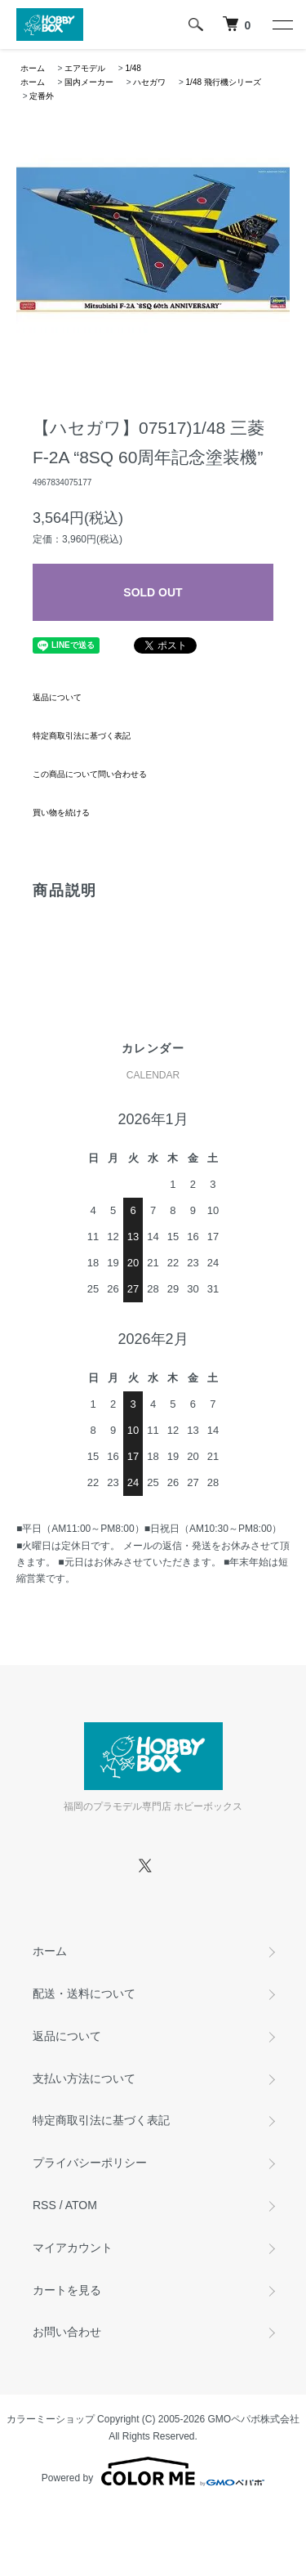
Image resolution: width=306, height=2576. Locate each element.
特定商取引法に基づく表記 (82, 735)
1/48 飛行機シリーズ (223, 82)
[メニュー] (281, 24)
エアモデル (84, 68)
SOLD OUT (152, 592)
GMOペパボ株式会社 (254, 2419)
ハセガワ (149, 82)
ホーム (32, 68)
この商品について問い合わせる (90, 774)
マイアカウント (73, 2247)
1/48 (132, 68)
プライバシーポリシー (90, 2162)
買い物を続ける (61, 812)
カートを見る (67, 2290)
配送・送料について (84, 1993)
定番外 (41, 96)
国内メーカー (88, 82)
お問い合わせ (67, 2331)
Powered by (153, 2471)
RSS (44, 2205)
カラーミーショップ (51, 2419)
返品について (57, 697)
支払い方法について (84, 2078)
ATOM (81, 2205)
